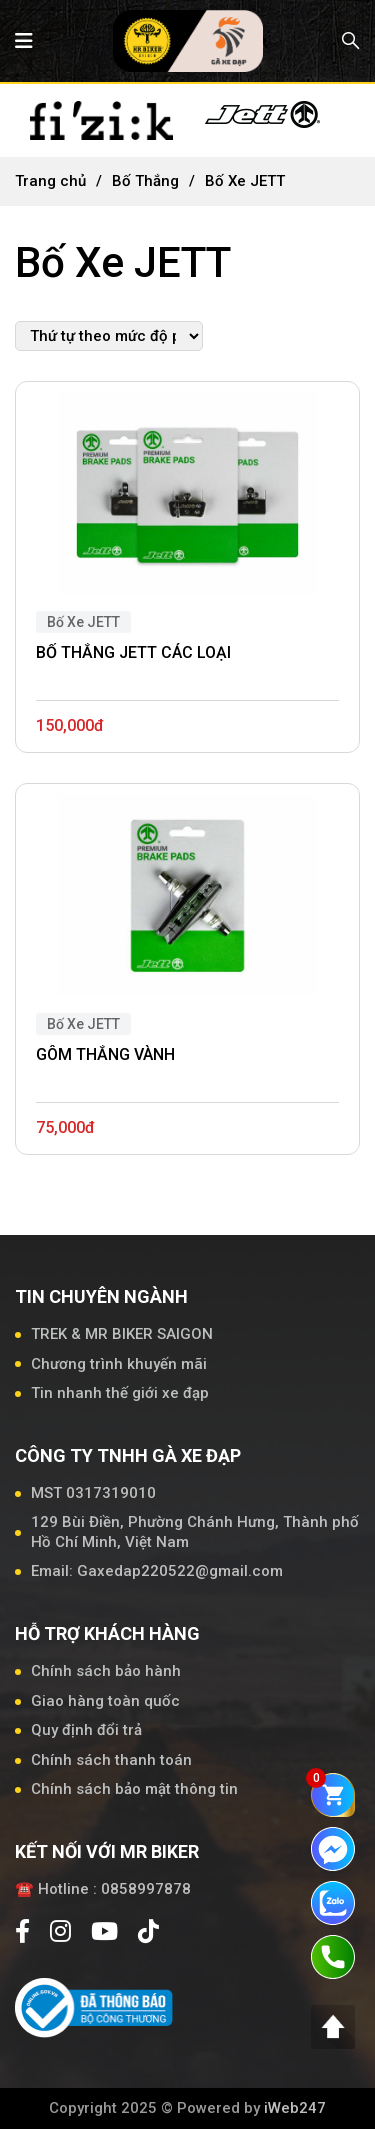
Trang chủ (50, 181)
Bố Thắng (145, 181)
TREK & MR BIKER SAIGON (122, 1334)
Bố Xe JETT (83, 622)
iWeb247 (295, 2108)
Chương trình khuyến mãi (119, 1364)
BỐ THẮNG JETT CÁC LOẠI (133, 652)
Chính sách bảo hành (106, 1671)
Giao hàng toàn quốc (105, 1701)
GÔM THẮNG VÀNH (105, 1054)
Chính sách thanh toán (111, 1760)
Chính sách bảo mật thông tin (134, 1789)
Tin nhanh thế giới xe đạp (120, 1393)
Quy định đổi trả (86, 1730)
